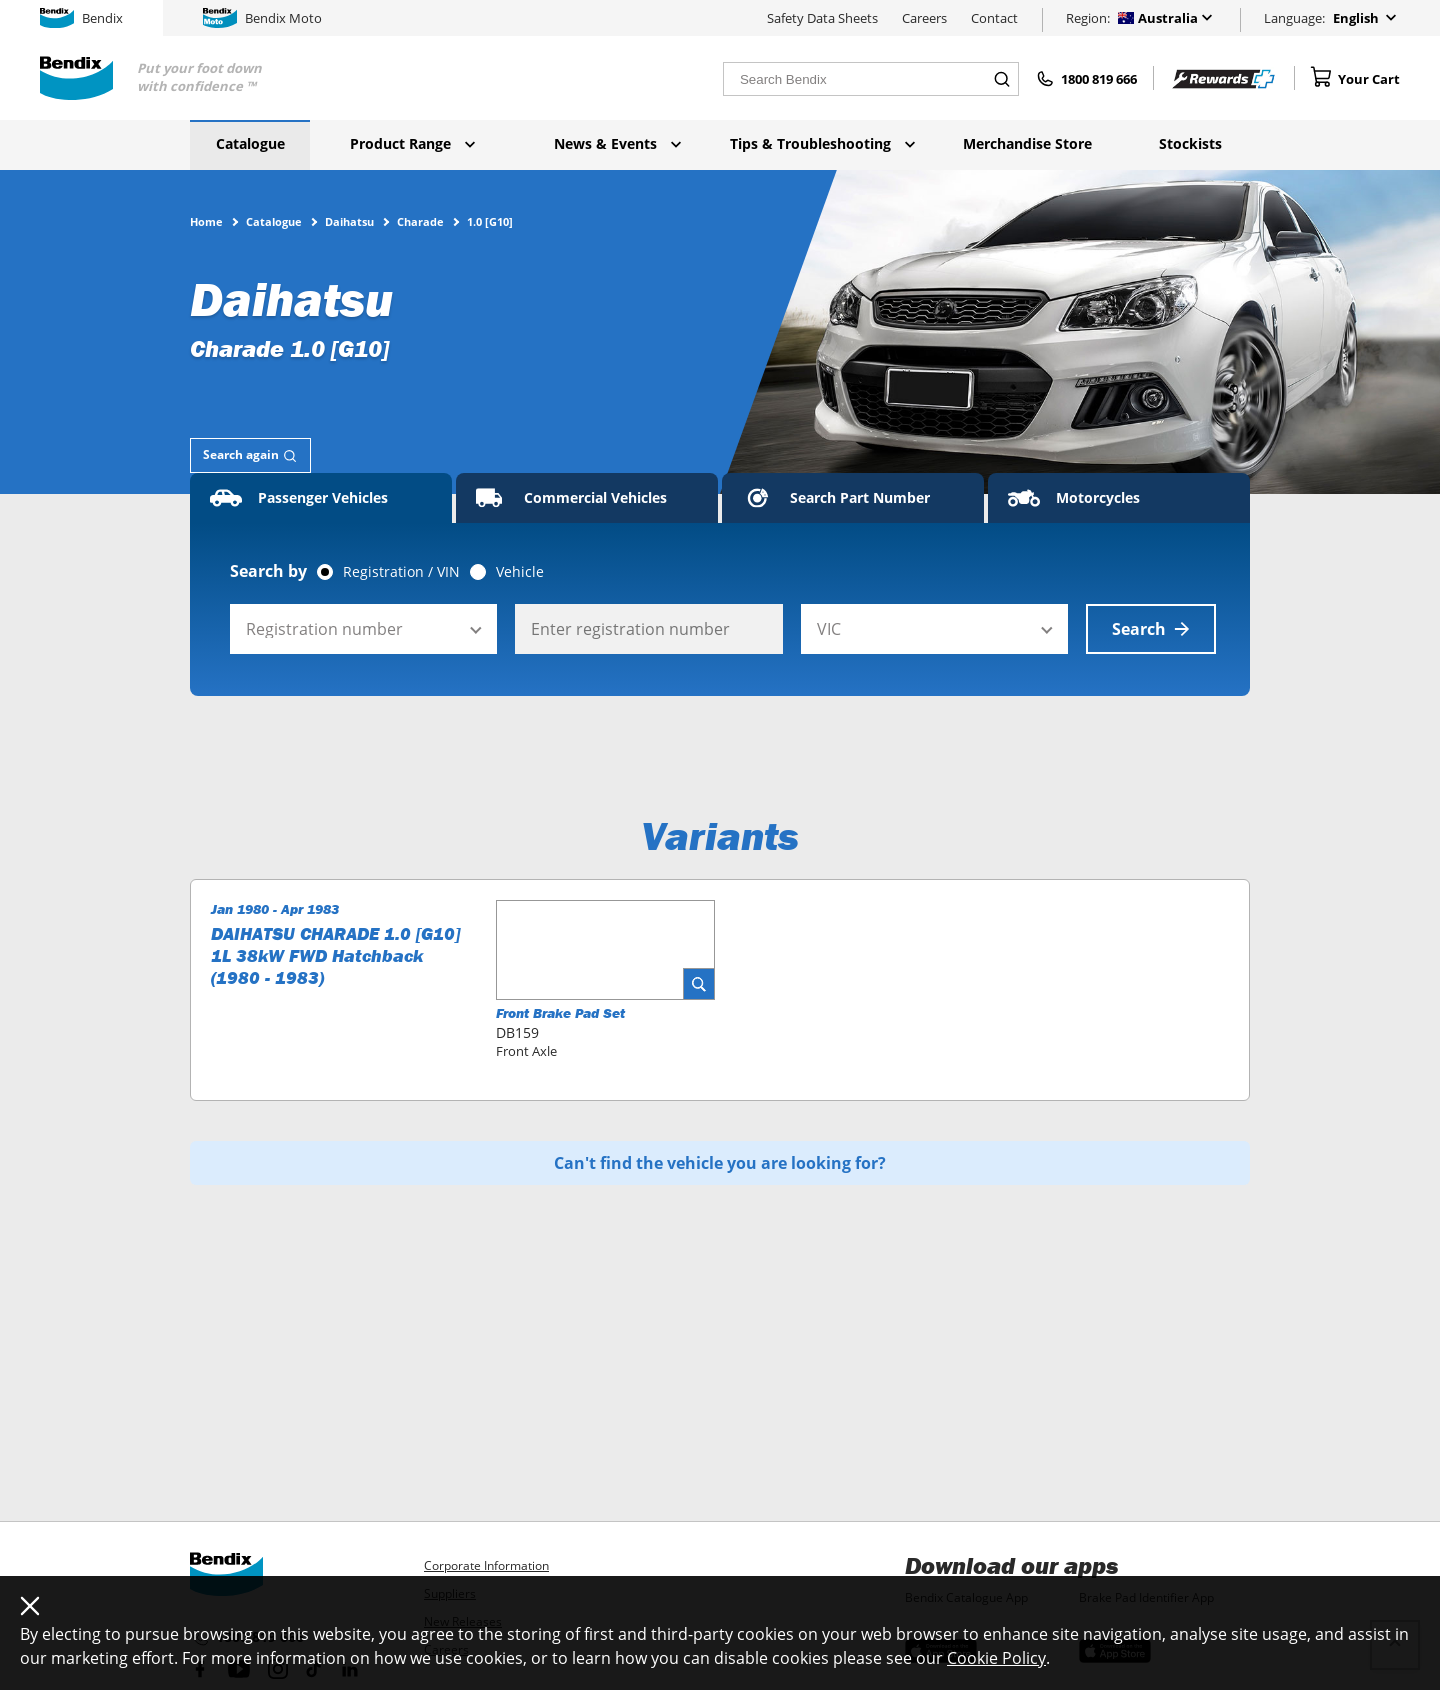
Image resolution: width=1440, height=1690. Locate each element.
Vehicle (520, 572)
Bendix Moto (262, 18)
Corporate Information (486, 1565)
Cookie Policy (996, 1658)
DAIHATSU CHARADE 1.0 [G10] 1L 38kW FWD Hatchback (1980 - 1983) (335, 956)
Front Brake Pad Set (560, 1013)
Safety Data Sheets (822, 18)
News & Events (617, 143)
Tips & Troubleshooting (822, 143)
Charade (420, 221)
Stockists (1190, 143)
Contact (994, 18)
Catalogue (250, 143)
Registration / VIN (401, 572)
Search (1151, 629)
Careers (924, 18)
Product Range (412, 143)
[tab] (250, 455)
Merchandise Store (1027, 143)
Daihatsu (349, 221)
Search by (268, 571)
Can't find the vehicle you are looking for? (720, 1163)
